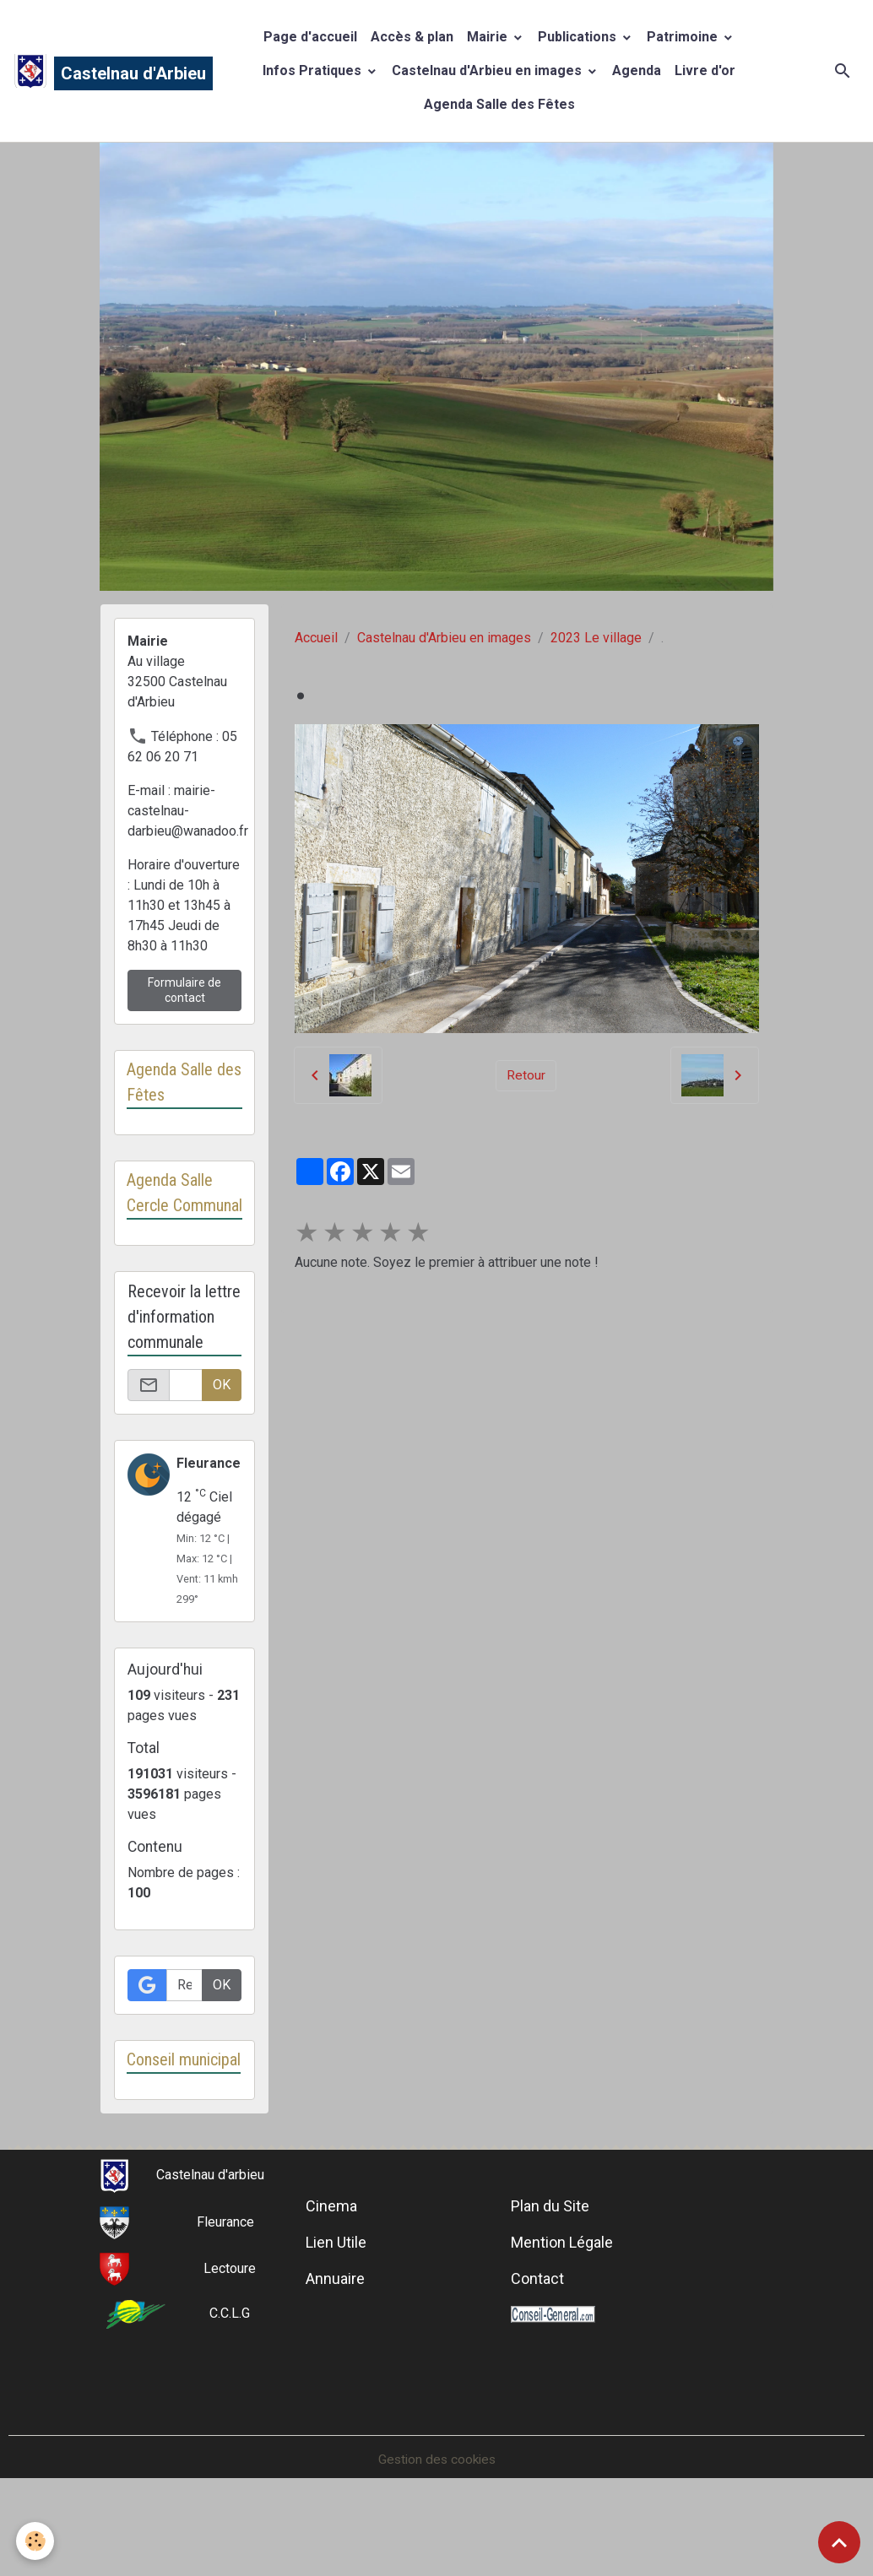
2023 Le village (596, 638)
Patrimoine (684, 37)
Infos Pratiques (314, 70)
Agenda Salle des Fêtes (499, 104)
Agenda (636, 70)
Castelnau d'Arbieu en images (488, 70)
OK (221, 1411)
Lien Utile (336, 2294)
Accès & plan (412, 37)
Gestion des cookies (437, 2511)
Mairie (489, 37)
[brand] (96, 71)
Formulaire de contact (184, 990)
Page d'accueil (310, 37)
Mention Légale (562, 2294)
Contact (537, 2331)
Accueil (316, 638)
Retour (526, 1075)
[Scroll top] (839, 2542)
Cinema (331, 2258)
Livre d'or (705, 70)
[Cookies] (36, 2541)
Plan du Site (550, 2258)
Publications (579, 37)
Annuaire (335, 2331)
